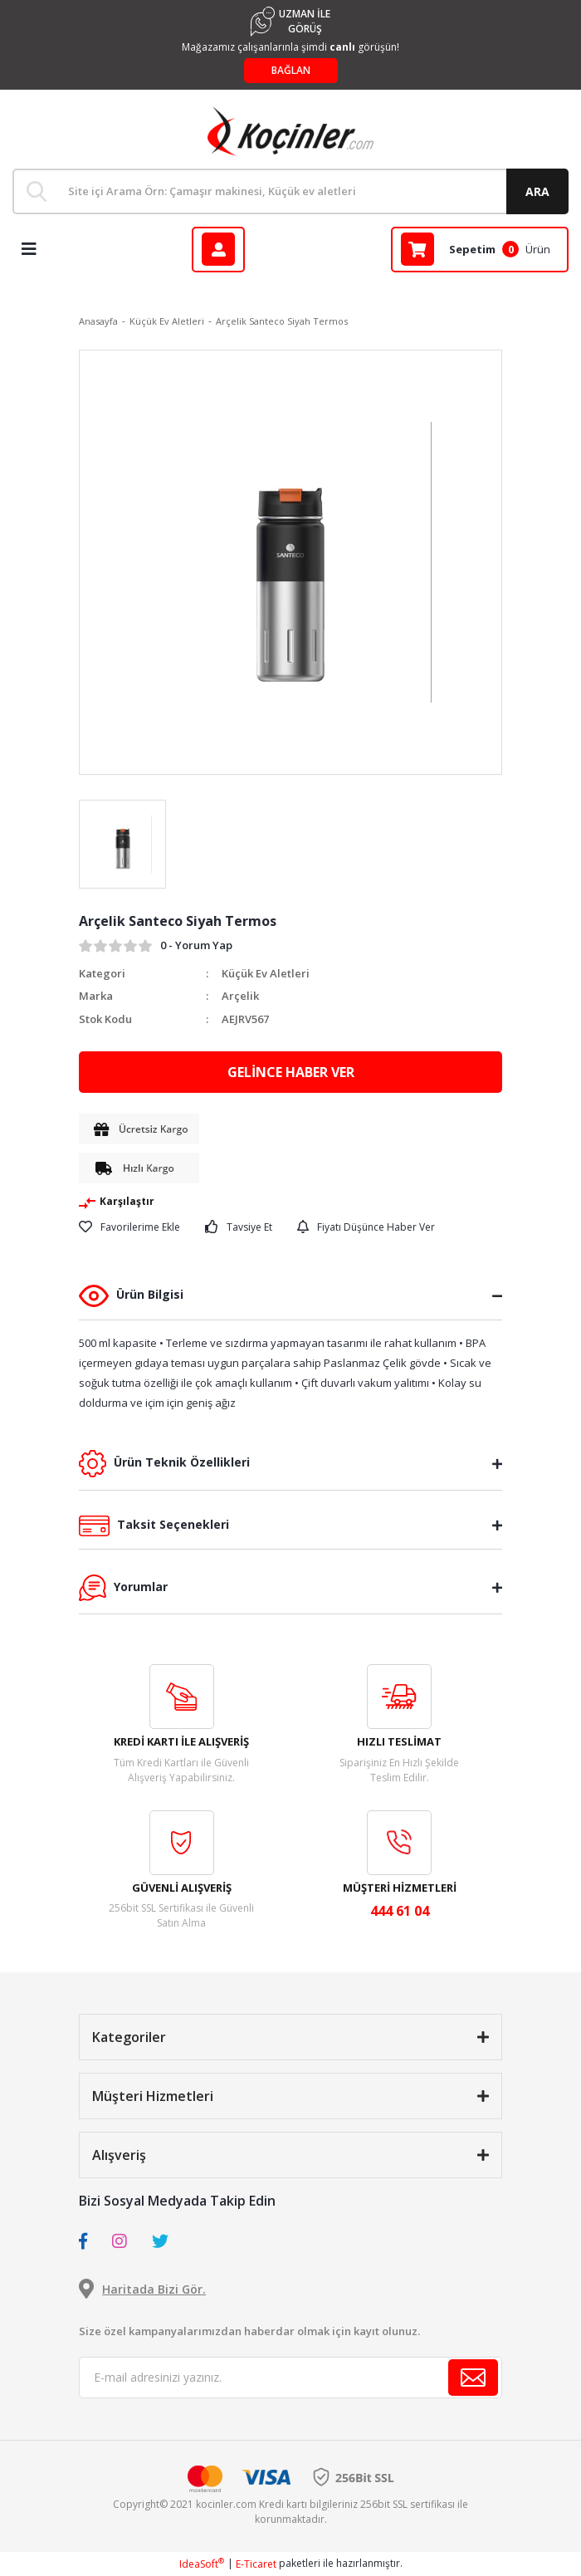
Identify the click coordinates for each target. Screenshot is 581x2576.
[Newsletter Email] (290, 2377)
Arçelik (240, 995)
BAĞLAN (290, 70)
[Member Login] (218, 249)
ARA (537, 191)
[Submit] (473, 2377)
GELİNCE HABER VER (290, 1072)
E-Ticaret (256, 2564)
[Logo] (291, 131)
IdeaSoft (201, 2564)
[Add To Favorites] (129, 1227)
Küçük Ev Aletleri (266, 973)
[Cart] (480, 249)
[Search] (290, 191)
